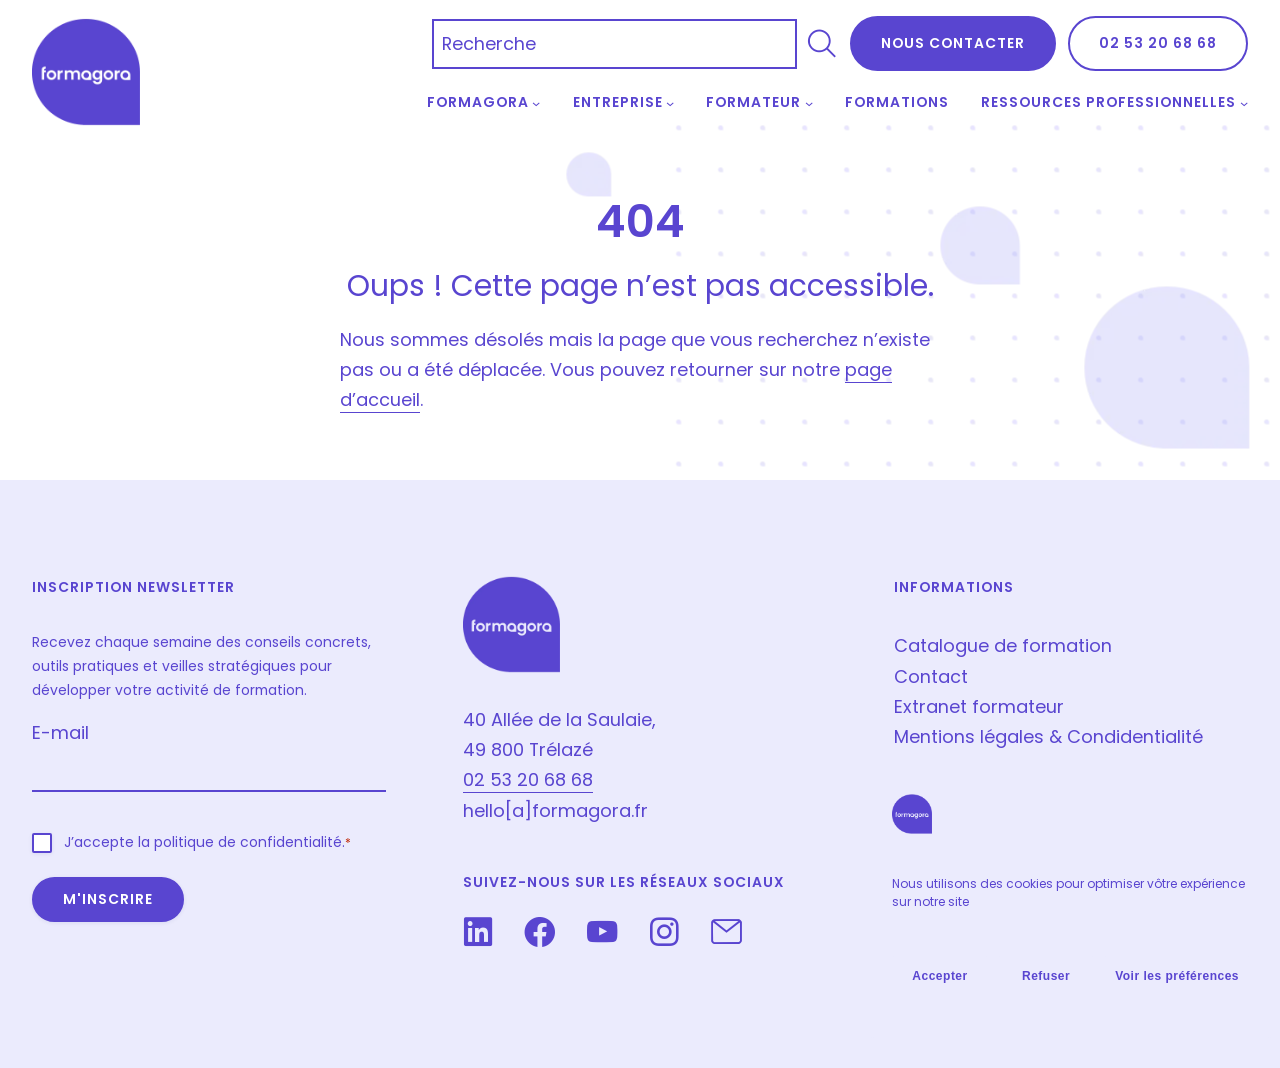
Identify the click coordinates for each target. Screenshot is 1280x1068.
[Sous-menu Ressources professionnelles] (1244, 103)
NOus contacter (953, 43)
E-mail (60, 732)
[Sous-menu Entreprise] (670, 103)
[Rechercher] (822, 44)
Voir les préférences (1177, 976)
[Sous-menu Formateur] (809, 103)
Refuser (1046, 976)
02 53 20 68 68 (1158, 43)
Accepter (939, 976)
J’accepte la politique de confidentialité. (207, 842)
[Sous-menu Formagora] (536, 103)
